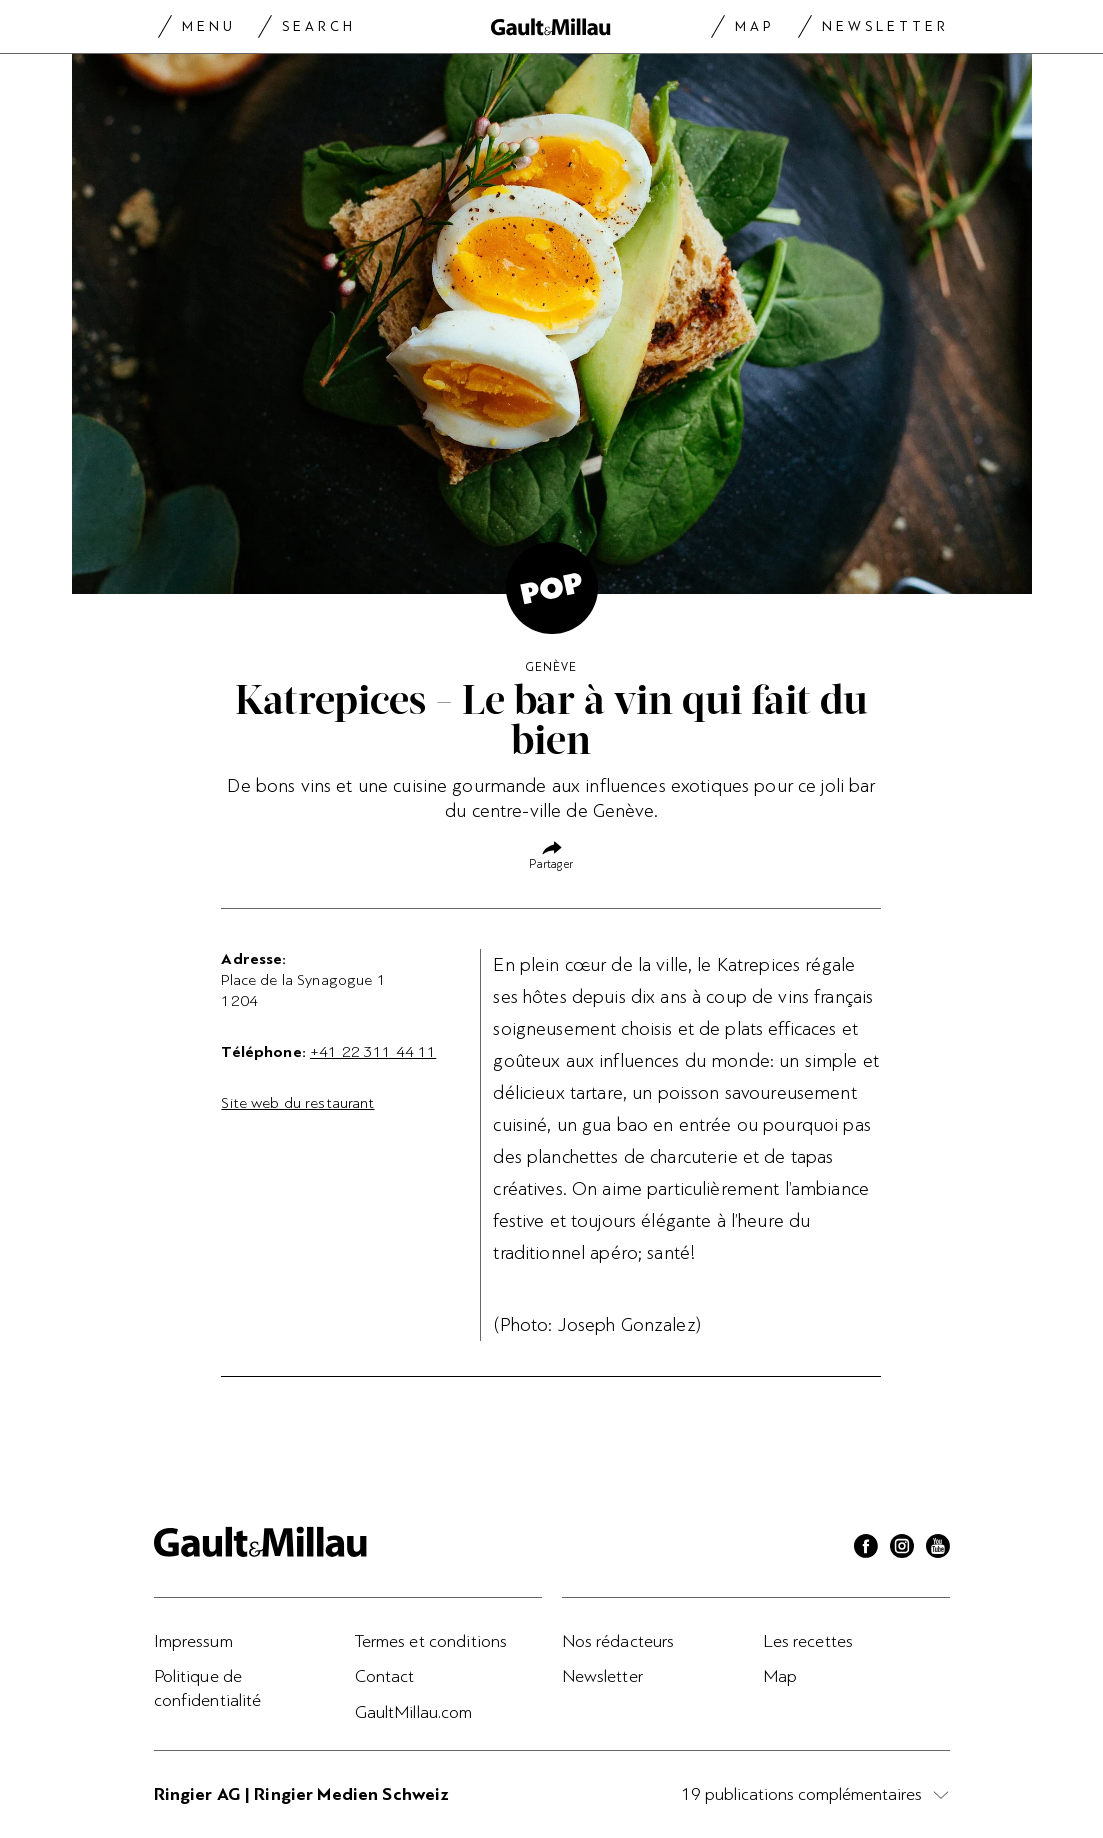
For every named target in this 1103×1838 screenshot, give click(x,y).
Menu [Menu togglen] (209, 26)
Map (754, 26)
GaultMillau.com (414, 1712)
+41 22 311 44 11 (373, 1052)
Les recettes (808, 1641)
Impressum (193, 1641)
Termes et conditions (431, 1641)
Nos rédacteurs (618, 1641)
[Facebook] (866, 1549)
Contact (385, 1676)
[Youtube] (938, 1549)
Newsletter (885, 26)
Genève (551, 667)
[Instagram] (902, 1549)
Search (319, 26)
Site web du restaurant (297, 1103)
